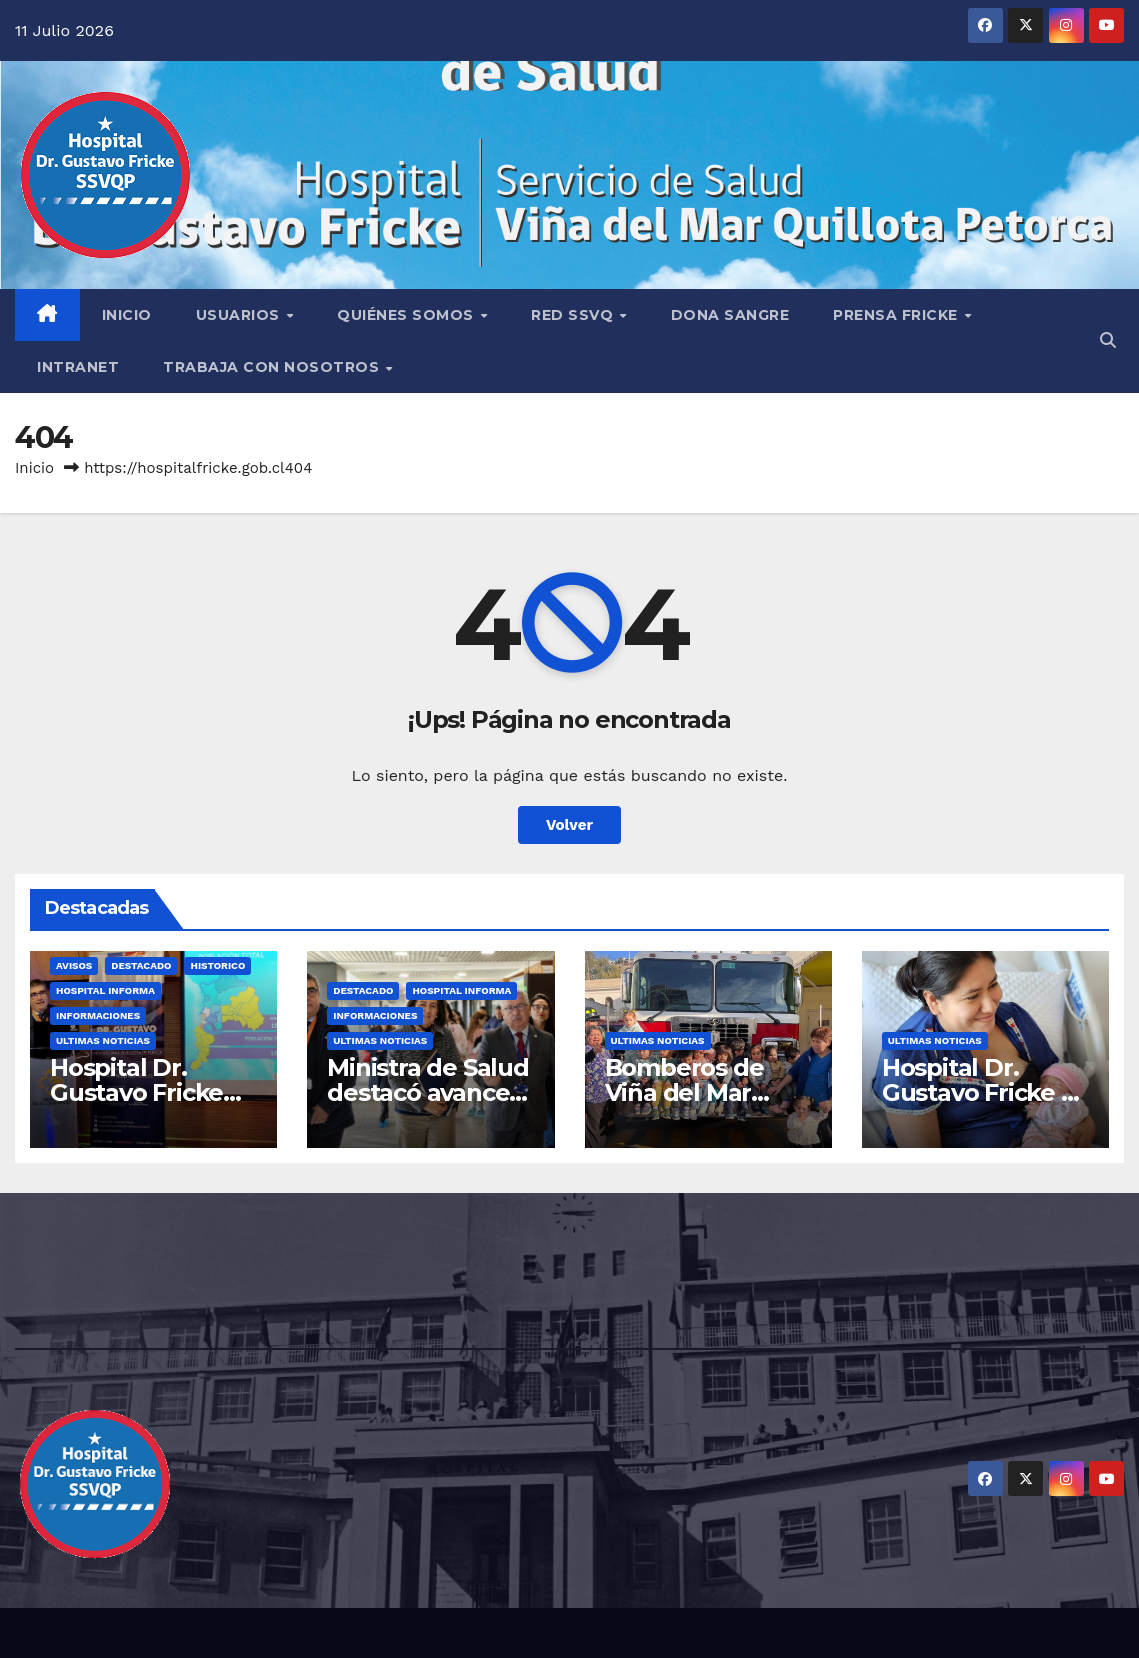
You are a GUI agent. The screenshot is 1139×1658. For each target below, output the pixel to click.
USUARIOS (240, 315)
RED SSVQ (574, 315)
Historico (217, 965)
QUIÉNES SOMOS (407, 315)
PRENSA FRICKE (897, 315)
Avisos (74, 965)
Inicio (34, 468)
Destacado (141, 965)
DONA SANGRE (730, 315)
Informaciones (98, 1015)
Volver (569, 825)
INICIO (127, 315)
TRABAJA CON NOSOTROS (273, 367)
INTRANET (78, 367)
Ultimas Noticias (103, 1040)
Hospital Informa (105, 990)
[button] (1108, 340)
